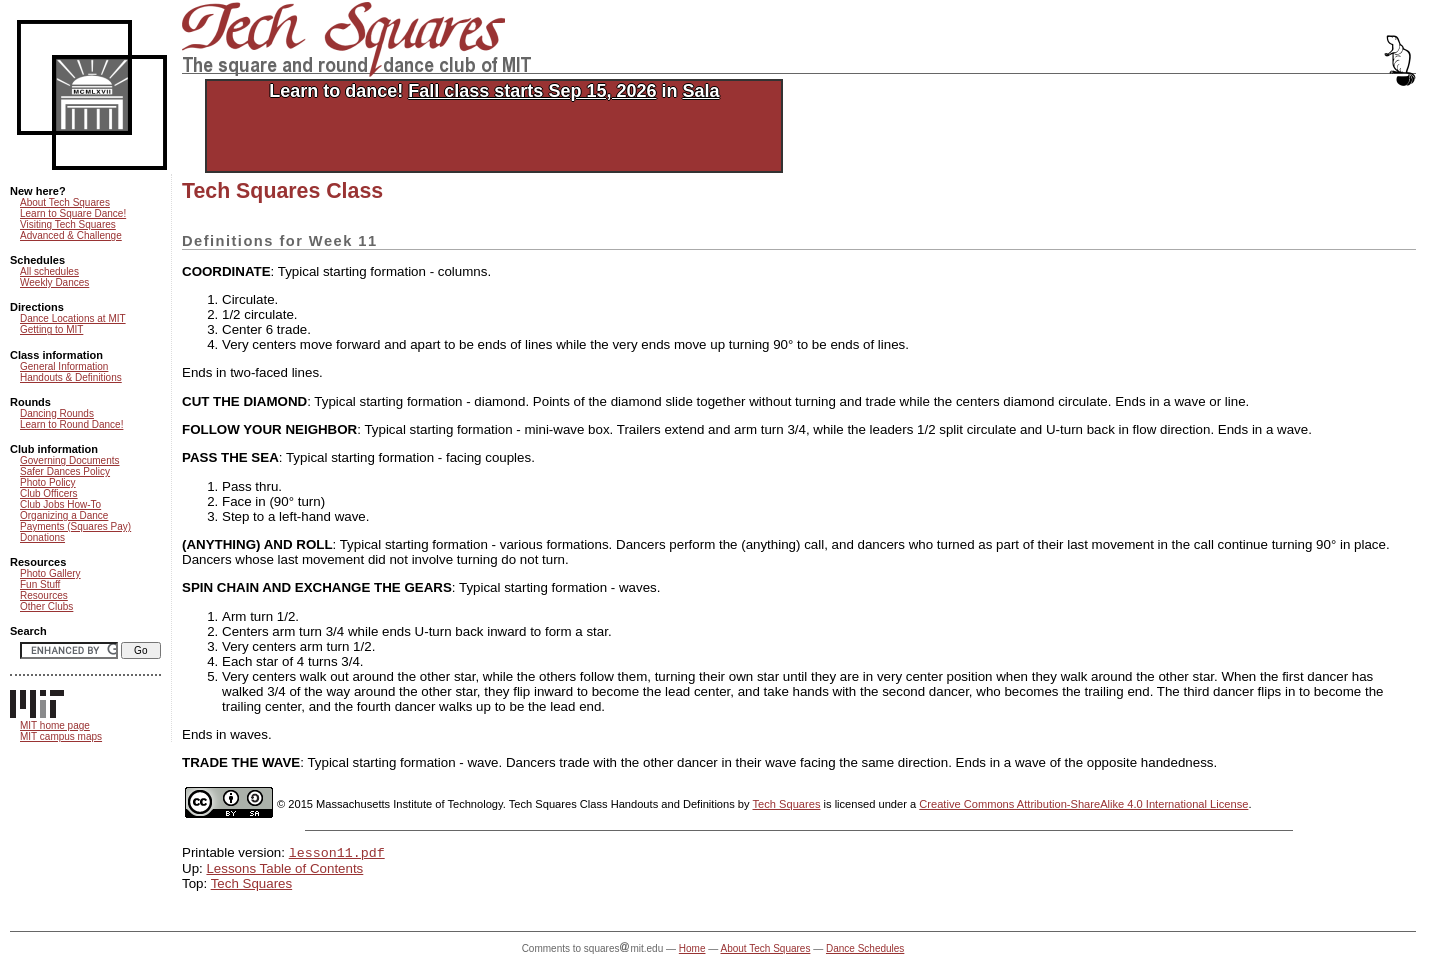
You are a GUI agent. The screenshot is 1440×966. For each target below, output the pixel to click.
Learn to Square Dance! (73, 213)
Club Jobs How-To (60, 504)
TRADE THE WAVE (241, 762)
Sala (700, 91)
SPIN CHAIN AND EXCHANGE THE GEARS (317, 587)
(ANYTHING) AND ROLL (257, 544)
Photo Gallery (50, 573)
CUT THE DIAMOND (244, 401)
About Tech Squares (65, 202)
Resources (44, 595)
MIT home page (55, 725)
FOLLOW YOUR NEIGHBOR (269, 429)
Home (692, 950)
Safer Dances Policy (65, 471)
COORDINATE (226, 271)
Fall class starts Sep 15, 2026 (532, 91)
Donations (42, 537)
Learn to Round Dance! (71, 424)
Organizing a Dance (64, 515)
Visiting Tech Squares (68, 224)
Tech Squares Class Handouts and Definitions (622, 804)
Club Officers (49, 493)
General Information (64, 366)
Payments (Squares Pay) (75, 526)
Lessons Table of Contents (284, 870)
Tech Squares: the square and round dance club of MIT (358, 39)
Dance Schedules (865, 950)
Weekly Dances (54, 282)
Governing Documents (70, 460)
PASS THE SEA (230, 457)
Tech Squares (787, 804)
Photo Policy (48, 482)
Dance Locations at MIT (73, 318)
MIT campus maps (61, 736)
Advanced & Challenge (71, 235)
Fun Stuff (40, 584)
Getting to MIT (51, 329)
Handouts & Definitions (71, 377)
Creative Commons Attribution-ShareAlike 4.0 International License (1083, 804)
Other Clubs (46, 606)
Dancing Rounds (57, 413)
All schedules (49, 271)
